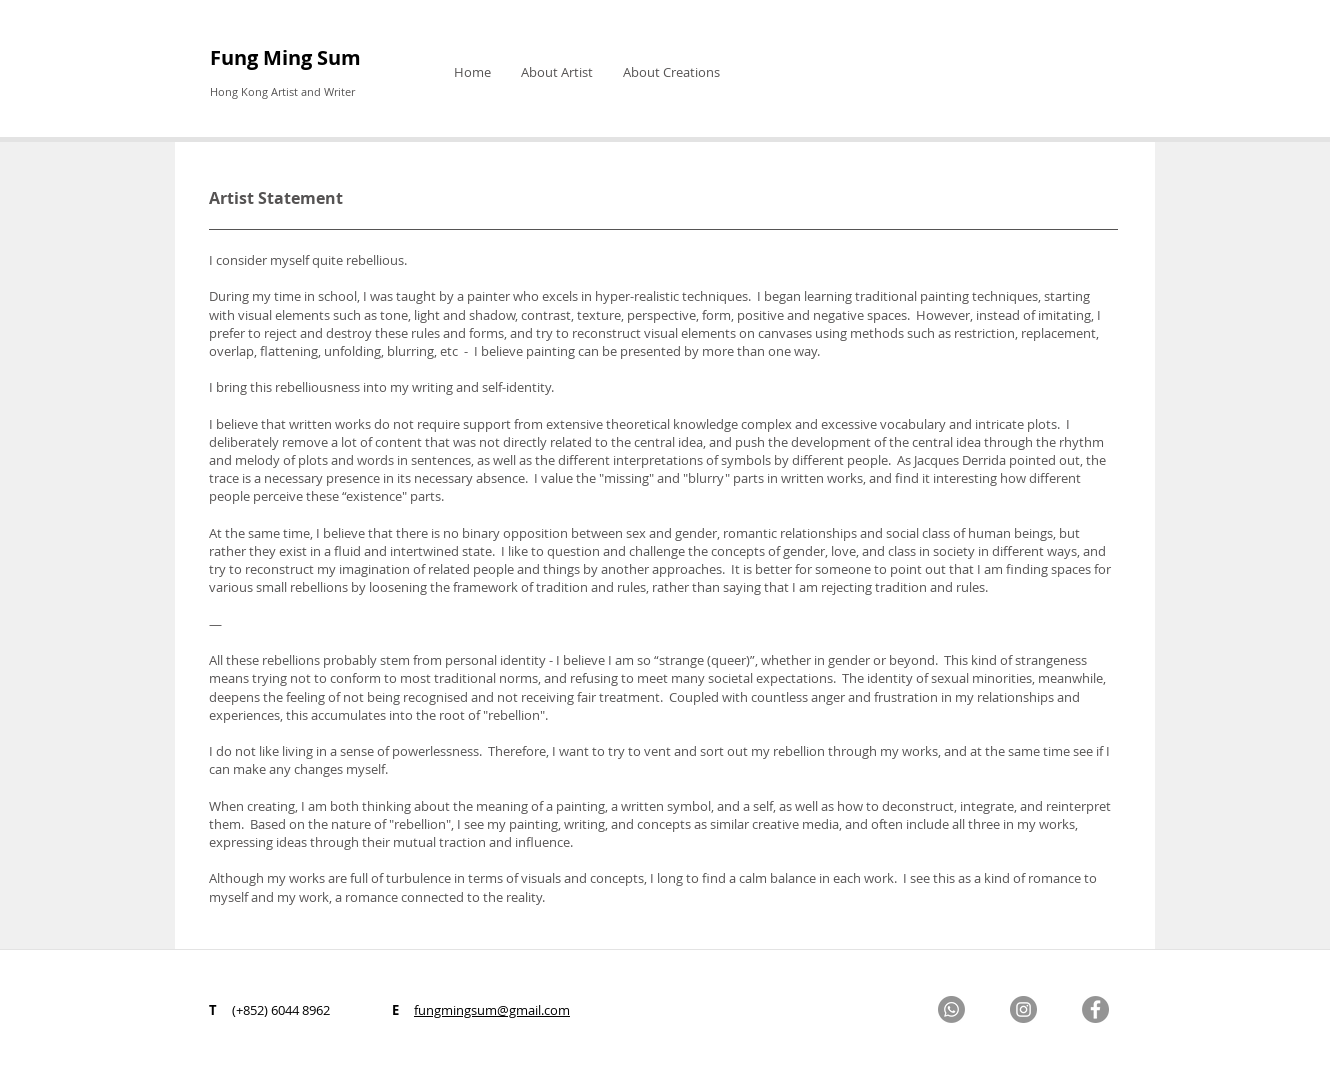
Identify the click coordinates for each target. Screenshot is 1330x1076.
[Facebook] (1095, 1009)
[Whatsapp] (951, 1009)
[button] (557, 72)
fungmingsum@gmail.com (492, 1010)
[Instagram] (1023, 1009)
